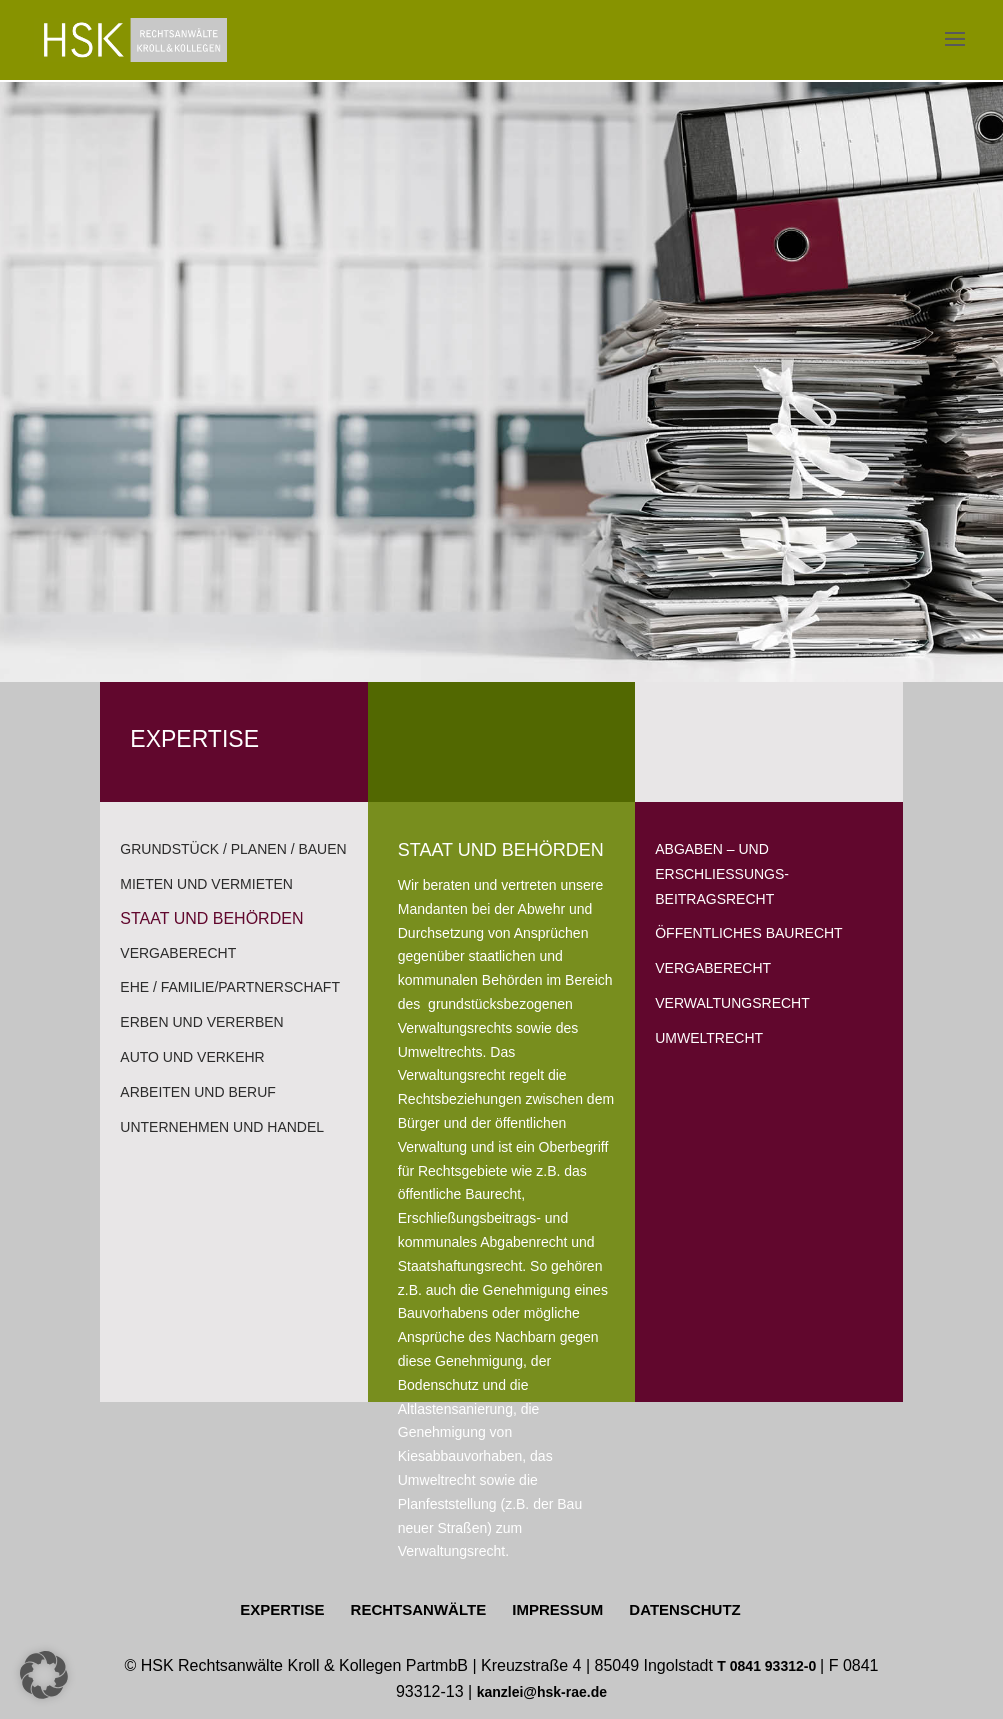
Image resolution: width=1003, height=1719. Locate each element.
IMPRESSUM (557, 1609)
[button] (44, 1675)
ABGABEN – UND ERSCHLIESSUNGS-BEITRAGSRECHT (722, 874)
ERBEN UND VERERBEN (201, 1022)
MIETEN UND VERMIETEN (206, 884)
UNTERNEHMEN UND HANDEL (222, 1127)
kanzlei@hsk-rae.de (542, 1692)
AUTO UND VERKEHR (192, 1057)
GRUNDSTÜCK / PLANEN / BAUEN (233, 849)
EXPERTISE (282, 1609)
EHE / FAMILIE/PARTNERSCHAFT (230, 987)
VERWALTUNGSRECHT (732, 1003)
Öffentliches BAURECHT (748, 933)
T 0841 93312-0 (768, 1666)
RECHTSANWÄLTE (419, 1609)
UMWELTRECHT (709, 1038)
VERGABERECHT (178, 953)
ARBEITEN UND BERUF (198, 1092)
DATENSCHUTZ (684, 1609)
